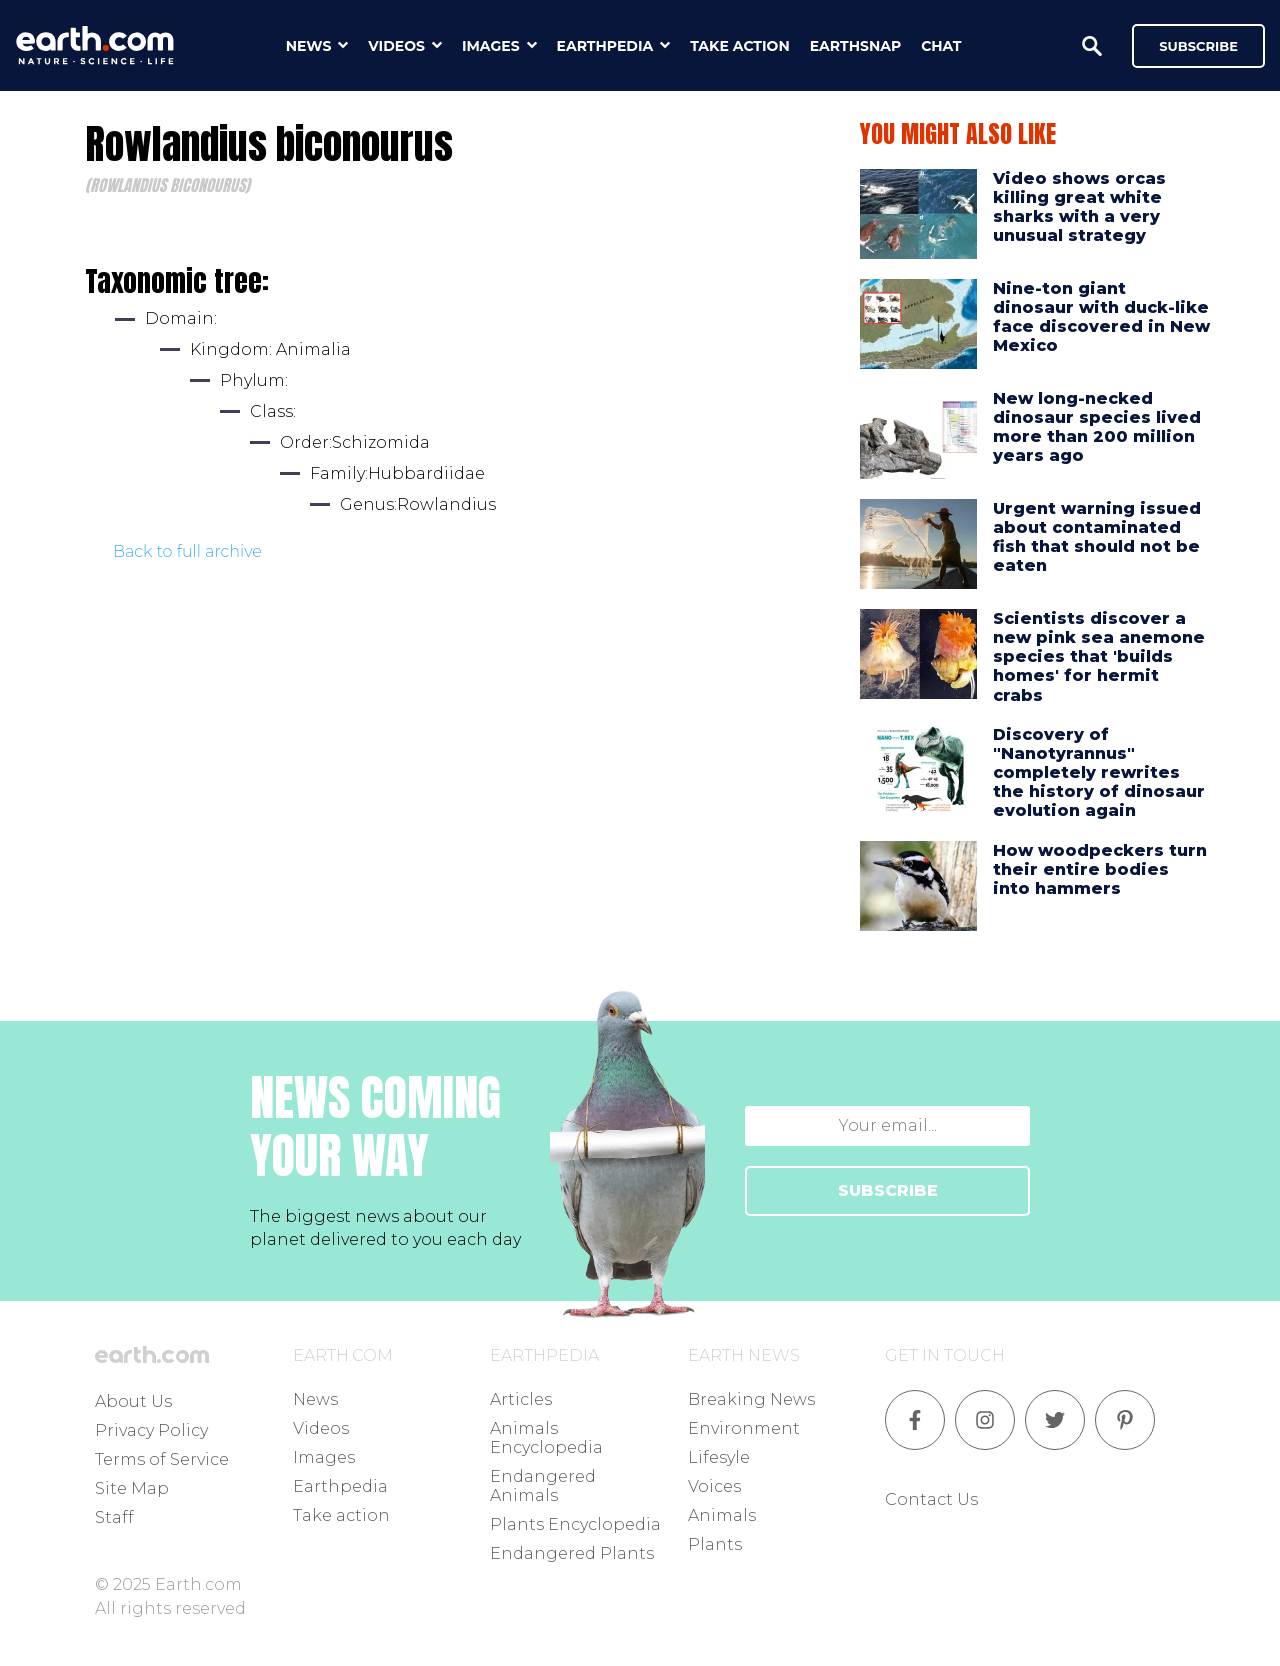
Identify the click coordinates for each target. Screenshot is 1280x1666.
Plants (715, 1544)
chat (941, 46)
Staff (114, 1517)
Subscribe (1198, 46)
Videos (321, 1428)
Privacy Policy (151, 1430)
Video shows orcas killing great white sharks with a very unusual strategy (1079, 207)
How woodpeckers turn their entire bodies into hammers (1100, 869)
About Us (133, 1401)
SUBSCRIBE (888, 1190)
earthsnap (855, 46)
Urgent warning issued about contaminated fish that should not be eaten (1097, 537)
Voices (714, 1486)
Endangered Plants (572, 1553)
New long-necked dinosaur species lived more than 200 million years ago (1097, 427)
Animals (722, 1515)
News (315, 1399)
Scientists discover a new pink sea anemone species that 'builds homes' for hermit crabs (1099, 657)
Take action (341, 1515)
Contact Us (931, 1499)
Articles (521, 1399)
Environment (744, 1428)
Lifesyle (719, 1457)
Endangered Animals (543, 1486)
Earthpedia (340, 1486)
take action (740, 46)
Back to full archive (187, 551)
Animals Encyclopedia (546, 1438)
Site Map (132, 1488)
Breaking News (751, 1399)
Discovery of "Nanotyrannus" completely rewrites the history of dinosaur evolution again (1099, 773)
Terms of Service (162, 1459)
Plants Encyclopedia (575, 1524)
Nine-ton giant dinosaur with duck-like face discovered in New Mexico (1101, 317)
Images (324, 1457)
